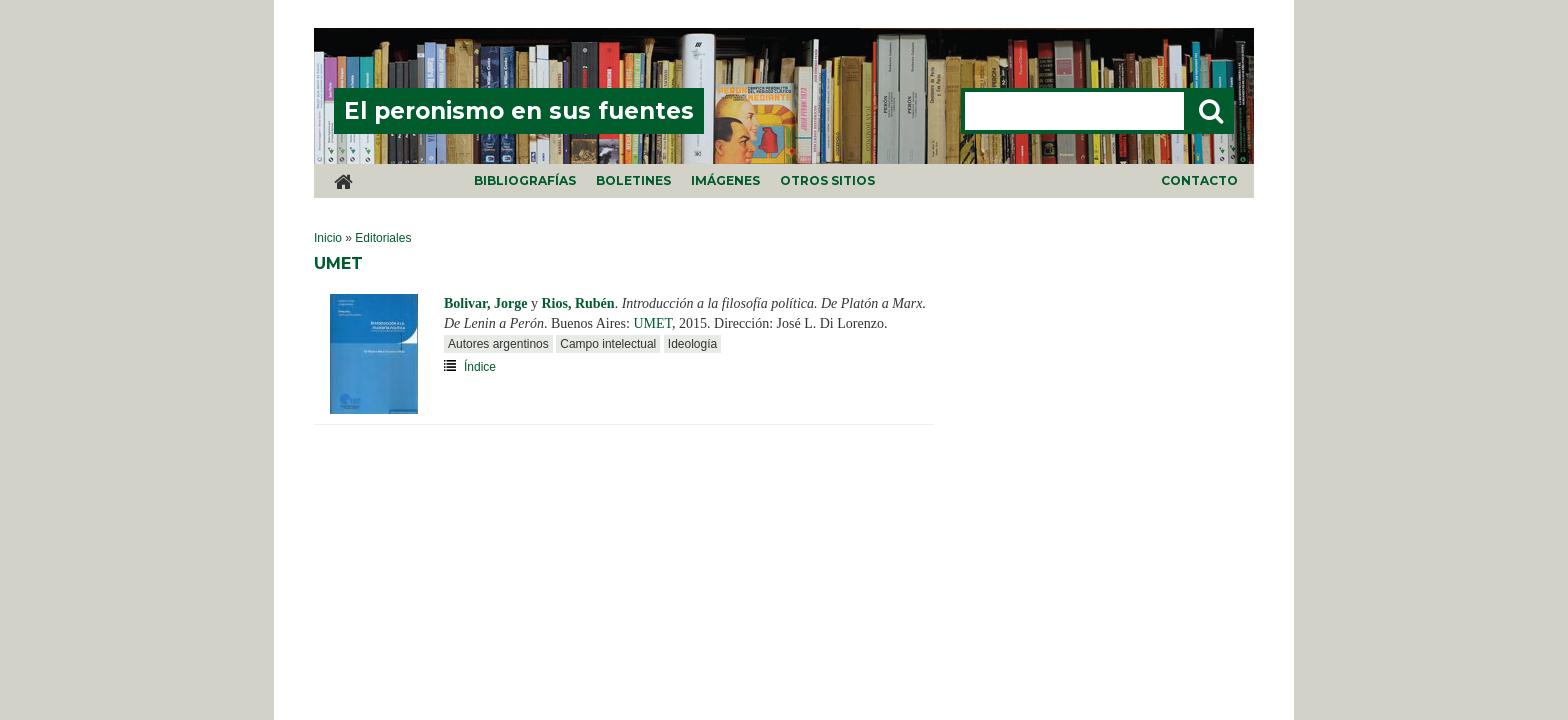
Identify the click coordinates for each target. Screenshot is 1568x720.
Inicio (328, 238)
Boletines (633, 180)
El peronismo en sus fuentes (519, 111)
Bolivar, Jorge (485, 303)
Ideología (692, 344)
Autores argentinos (498, 344)
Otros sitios (827, 180)
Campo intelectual (608, 344)
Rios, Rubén (577, 303)
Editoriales (383, 238)
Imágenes (725, 180)
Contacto (1199, 180)
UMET (652, 323)
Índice (480, 367)
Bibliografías (525, 180)
